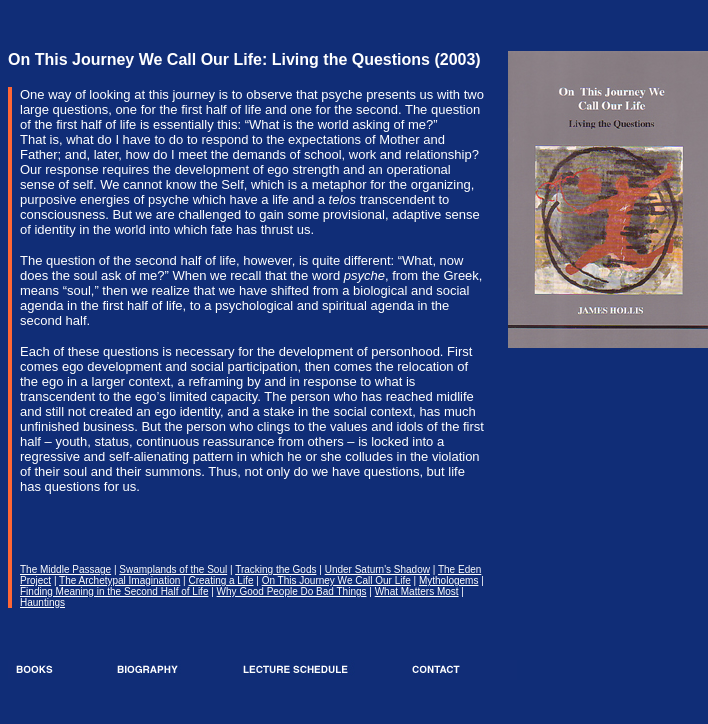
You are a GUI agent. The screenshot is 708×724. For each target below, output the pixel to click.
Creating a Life (220, 580)
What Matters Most (417, 591)
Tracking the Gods (275, 569)
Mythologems (448, 580)
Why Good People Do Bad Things (292, 591)
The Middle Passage (65, 569)
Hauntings (42, 602)
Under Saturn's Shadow (377, 569)
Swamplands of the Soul (173, 569)
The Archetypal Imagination (119, 580)
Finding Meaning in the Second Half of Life (114, 591)
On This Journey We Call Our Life (336, 580)
